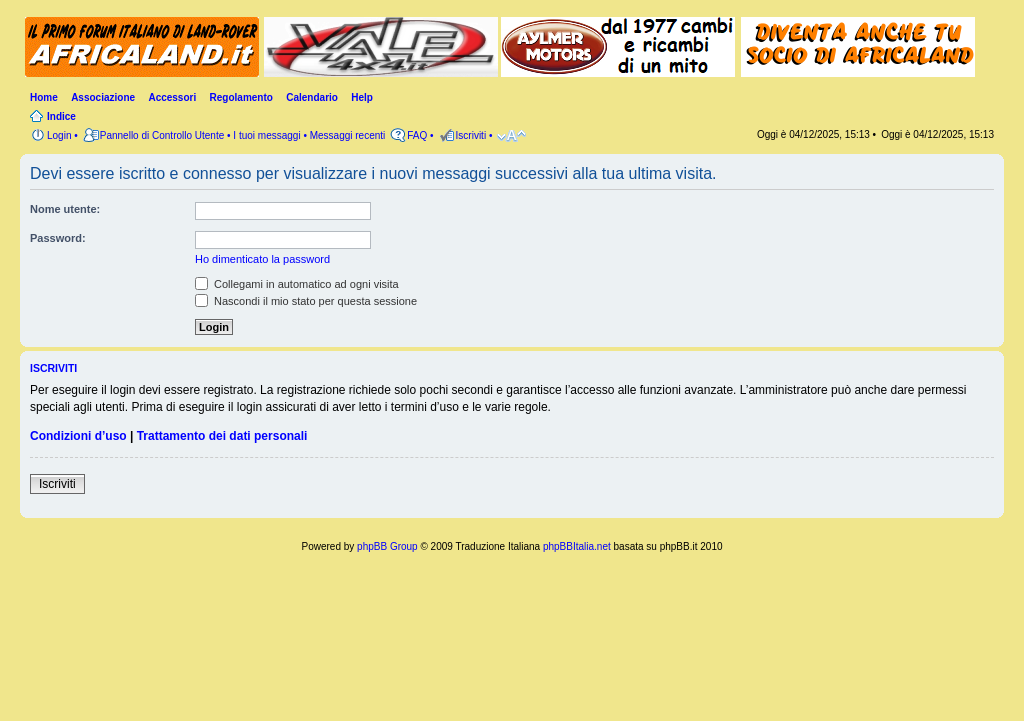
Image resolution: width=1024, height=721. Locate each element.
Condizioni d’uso (78, 436)
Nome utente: (65, 209)
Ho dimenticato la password (262, 259)
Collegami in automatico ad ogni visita (297, 284)
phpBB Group (387, 546)
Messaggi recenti (348, 135)
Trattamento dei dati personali (222, 436)
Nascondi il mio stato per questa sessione (306, 301)
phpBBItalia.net (577, 546)
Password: (58, 238)
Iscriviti (57, 484)
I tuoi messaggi (266, 135)
